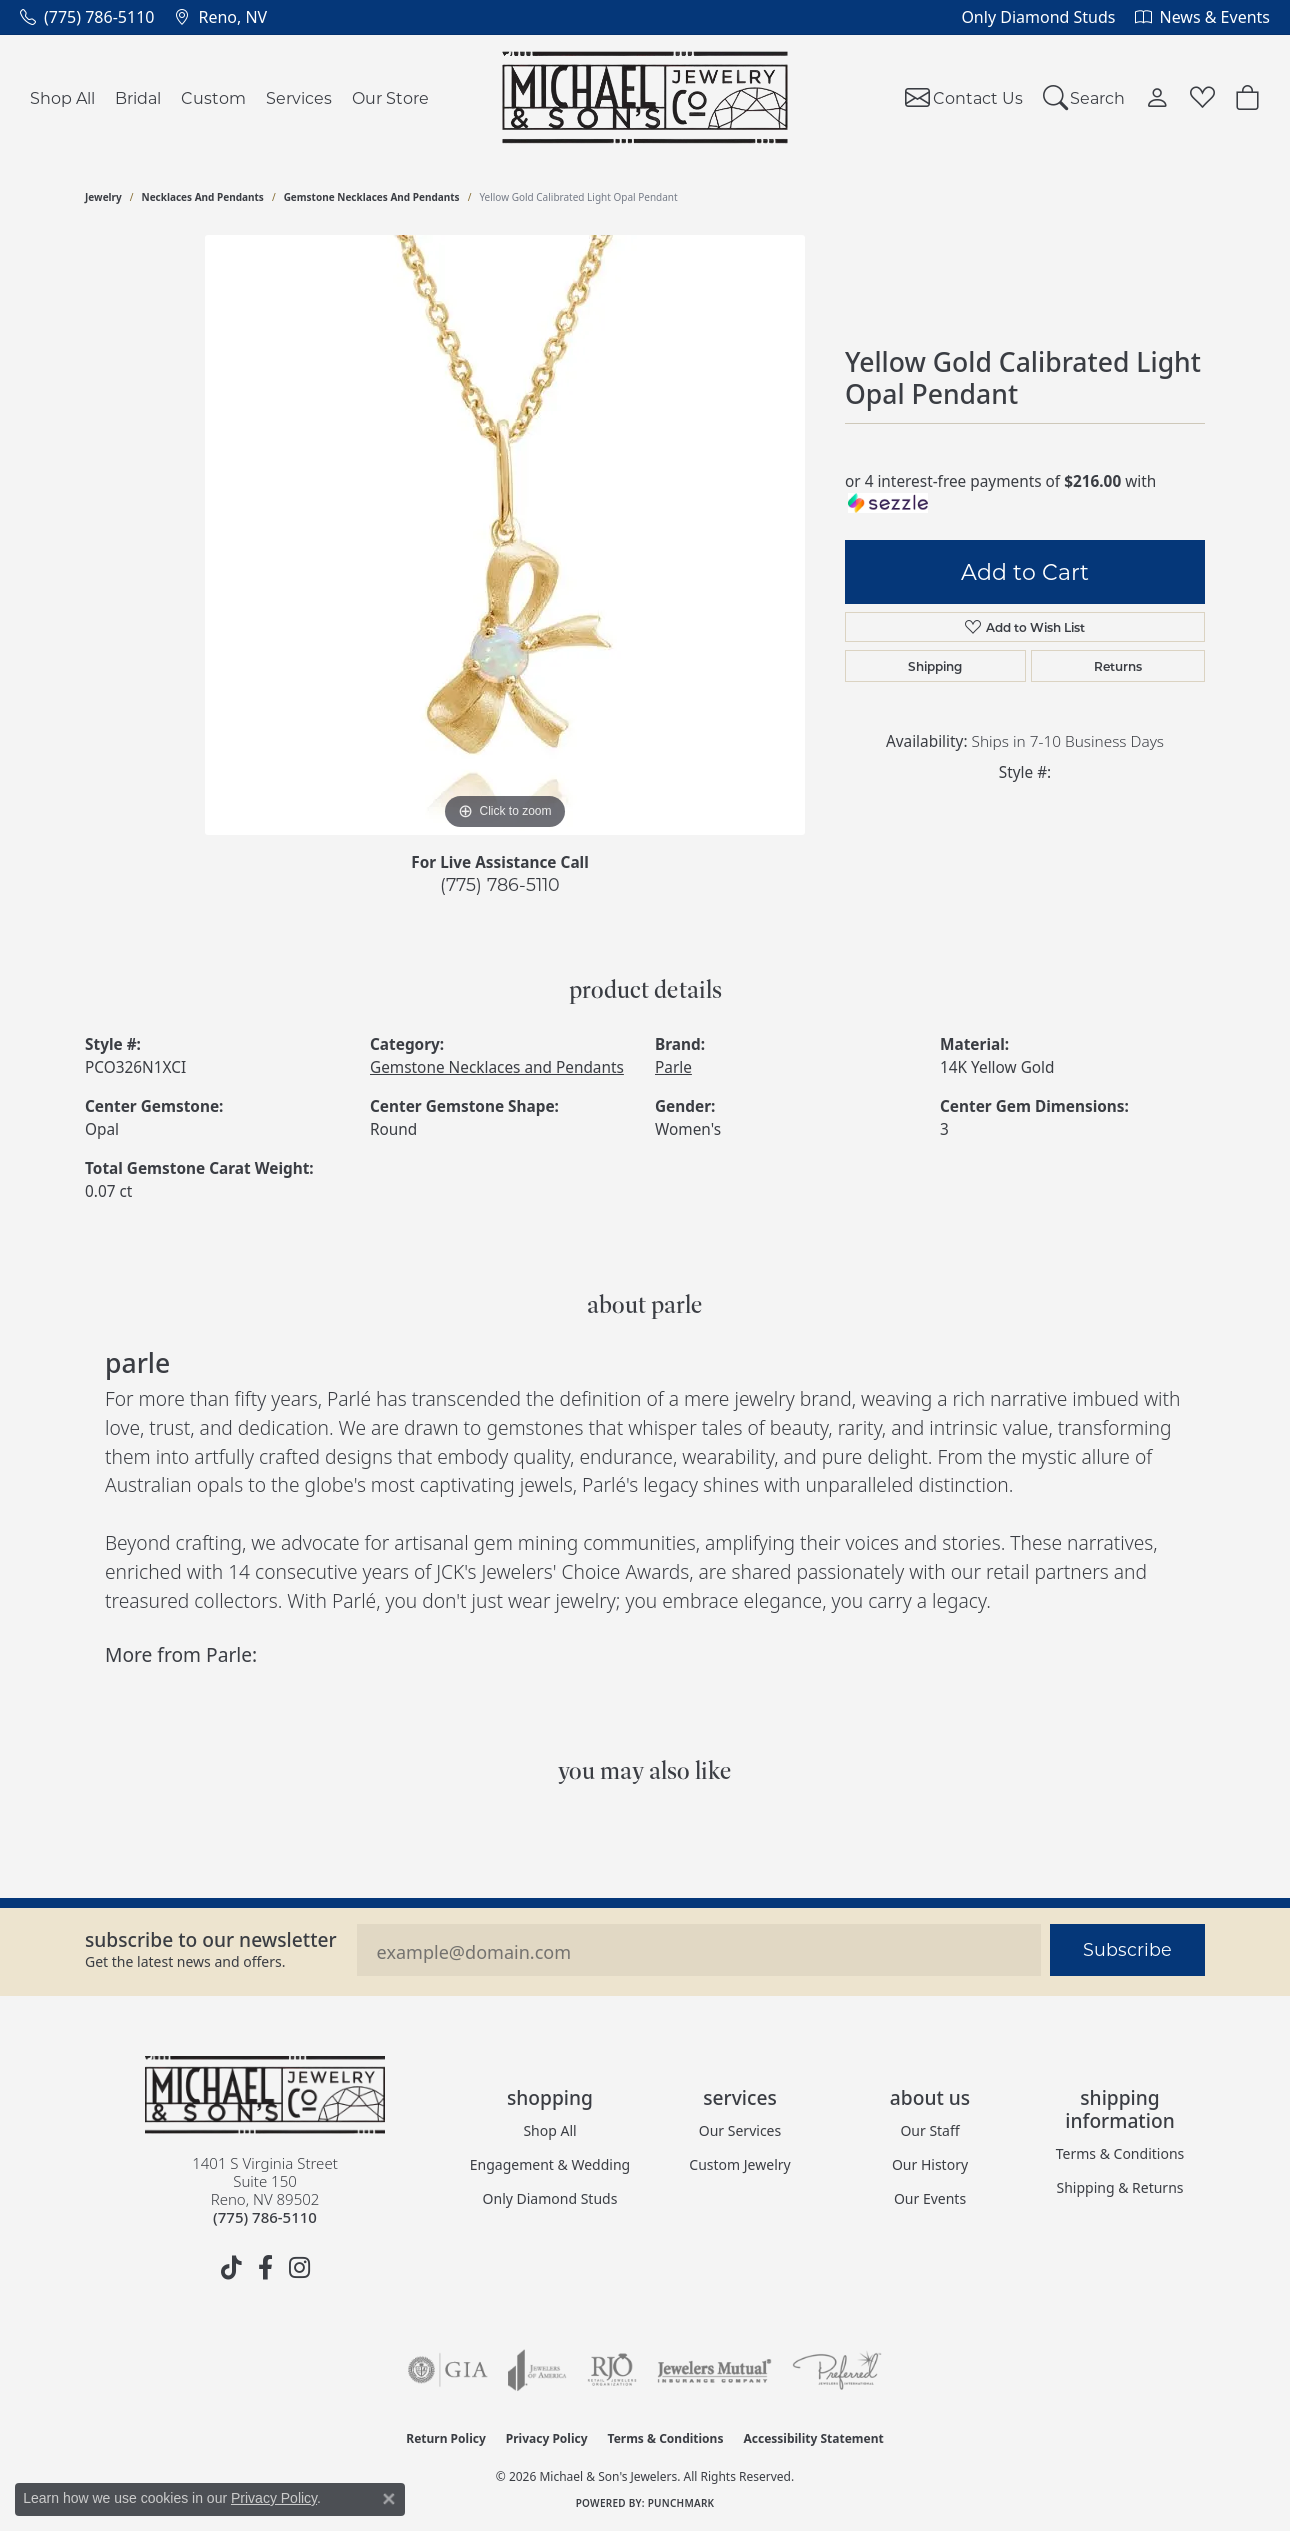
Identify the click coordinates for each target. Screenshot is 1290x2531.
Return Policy (446, 2438)
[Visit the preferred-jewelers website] (837, 2370)
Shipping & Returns (1119, 2187)
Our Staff (929, 2130)
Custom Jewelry (739, 2164)
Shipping (935, 666)
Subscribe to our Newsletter (211, 1939)
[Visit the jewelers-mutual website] (714, 2370)
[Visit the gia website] (448, 2370)
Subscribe (1127, 1949)
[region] (505, 535)
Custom (213, 97)
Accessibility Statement (813, 2438)
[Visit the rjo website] (612, 2370)
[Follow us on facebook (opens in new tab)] (265, 2268)
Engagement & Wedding (550, 2164)
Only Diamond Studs (550, 2198)
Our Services (740, 2130)
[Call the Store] (265, 2217)
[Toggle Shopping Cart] (1247, 97)
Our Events (930, 2198)
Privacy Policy (547, 2438)
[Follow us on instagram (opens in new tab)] (299, 2268)
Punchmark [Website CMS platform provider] (681, 2503)
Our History (930, 2164)
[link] (87, 17)
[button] (1084, 97)
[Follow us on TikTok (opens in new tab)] (231, 2268)
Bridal (138, 97)
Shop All (62, 97)
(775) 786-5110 (500, 884)
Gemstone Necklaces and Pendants (372, 197)
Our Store (390, 97)
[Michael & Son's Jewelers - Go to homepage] (265, 2095)
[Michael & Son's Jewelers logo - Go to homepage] (645, 97)
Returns (1118, 666)
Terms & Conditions (1120, 2153)
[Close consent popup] (389, 2499)
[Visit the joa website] (537, 2370)
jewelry (103, 197)
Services (299, 97)
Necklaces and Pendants (203, 197)
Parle (673, 1067)
